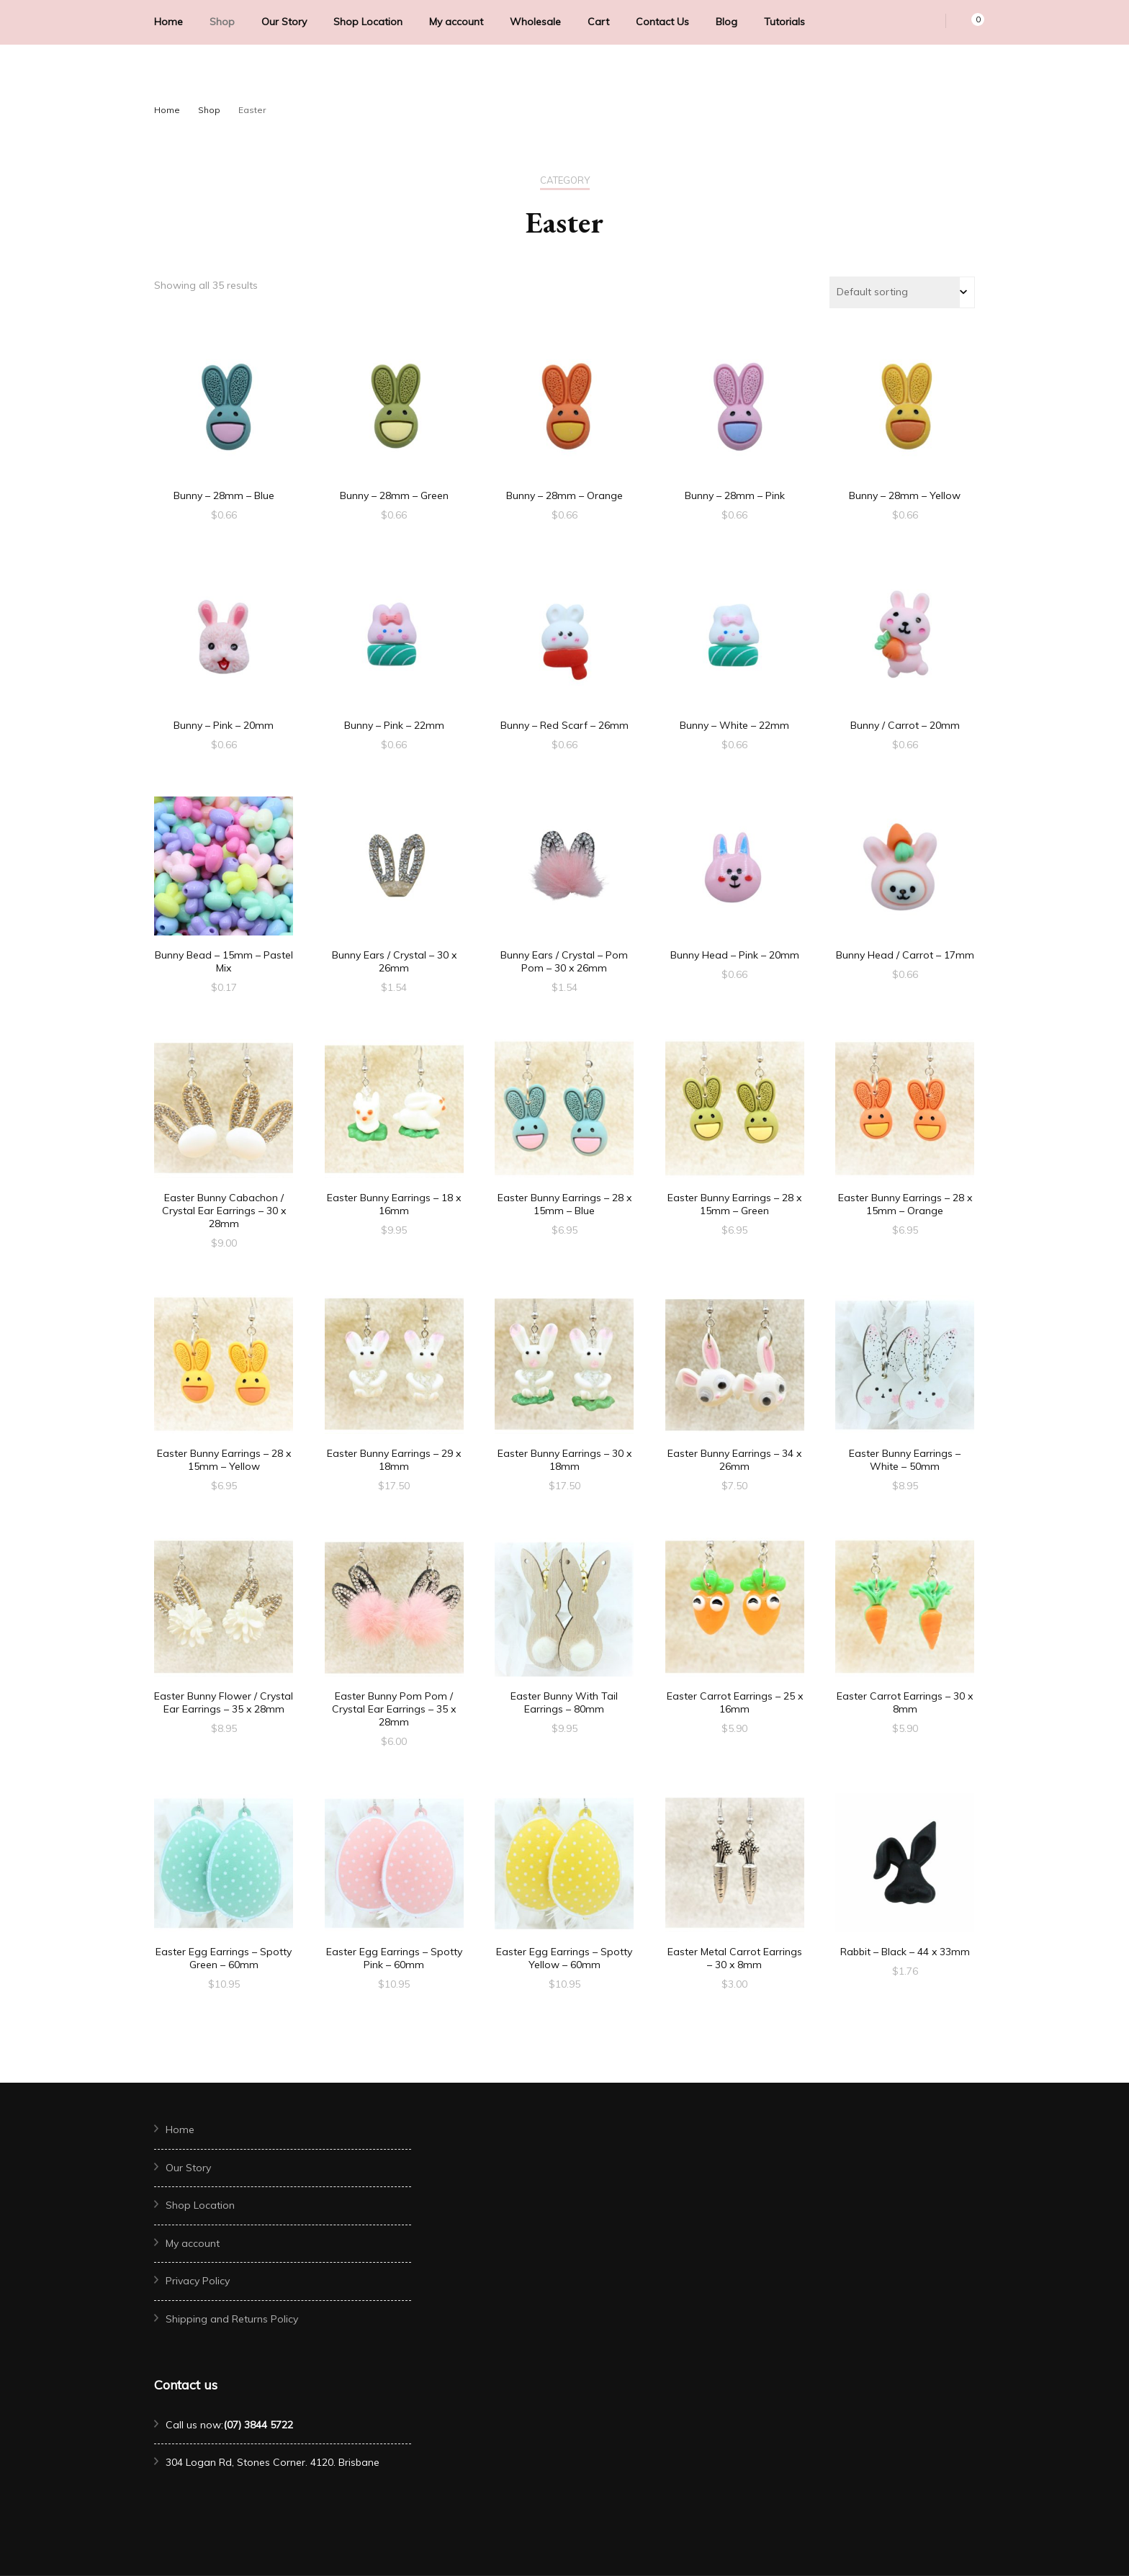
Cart (598, 21)
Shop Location (367, 21)
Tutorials (784, 21)
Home (168, 21)
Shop (222, 21)
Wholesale (535, 21)
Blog (726, 21)
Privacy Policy (198, 2280)
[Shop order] (902, 292)
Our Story (284, 21)
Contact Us (662, 21)
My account (456, 21)
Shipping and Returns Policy (232, 2318)
